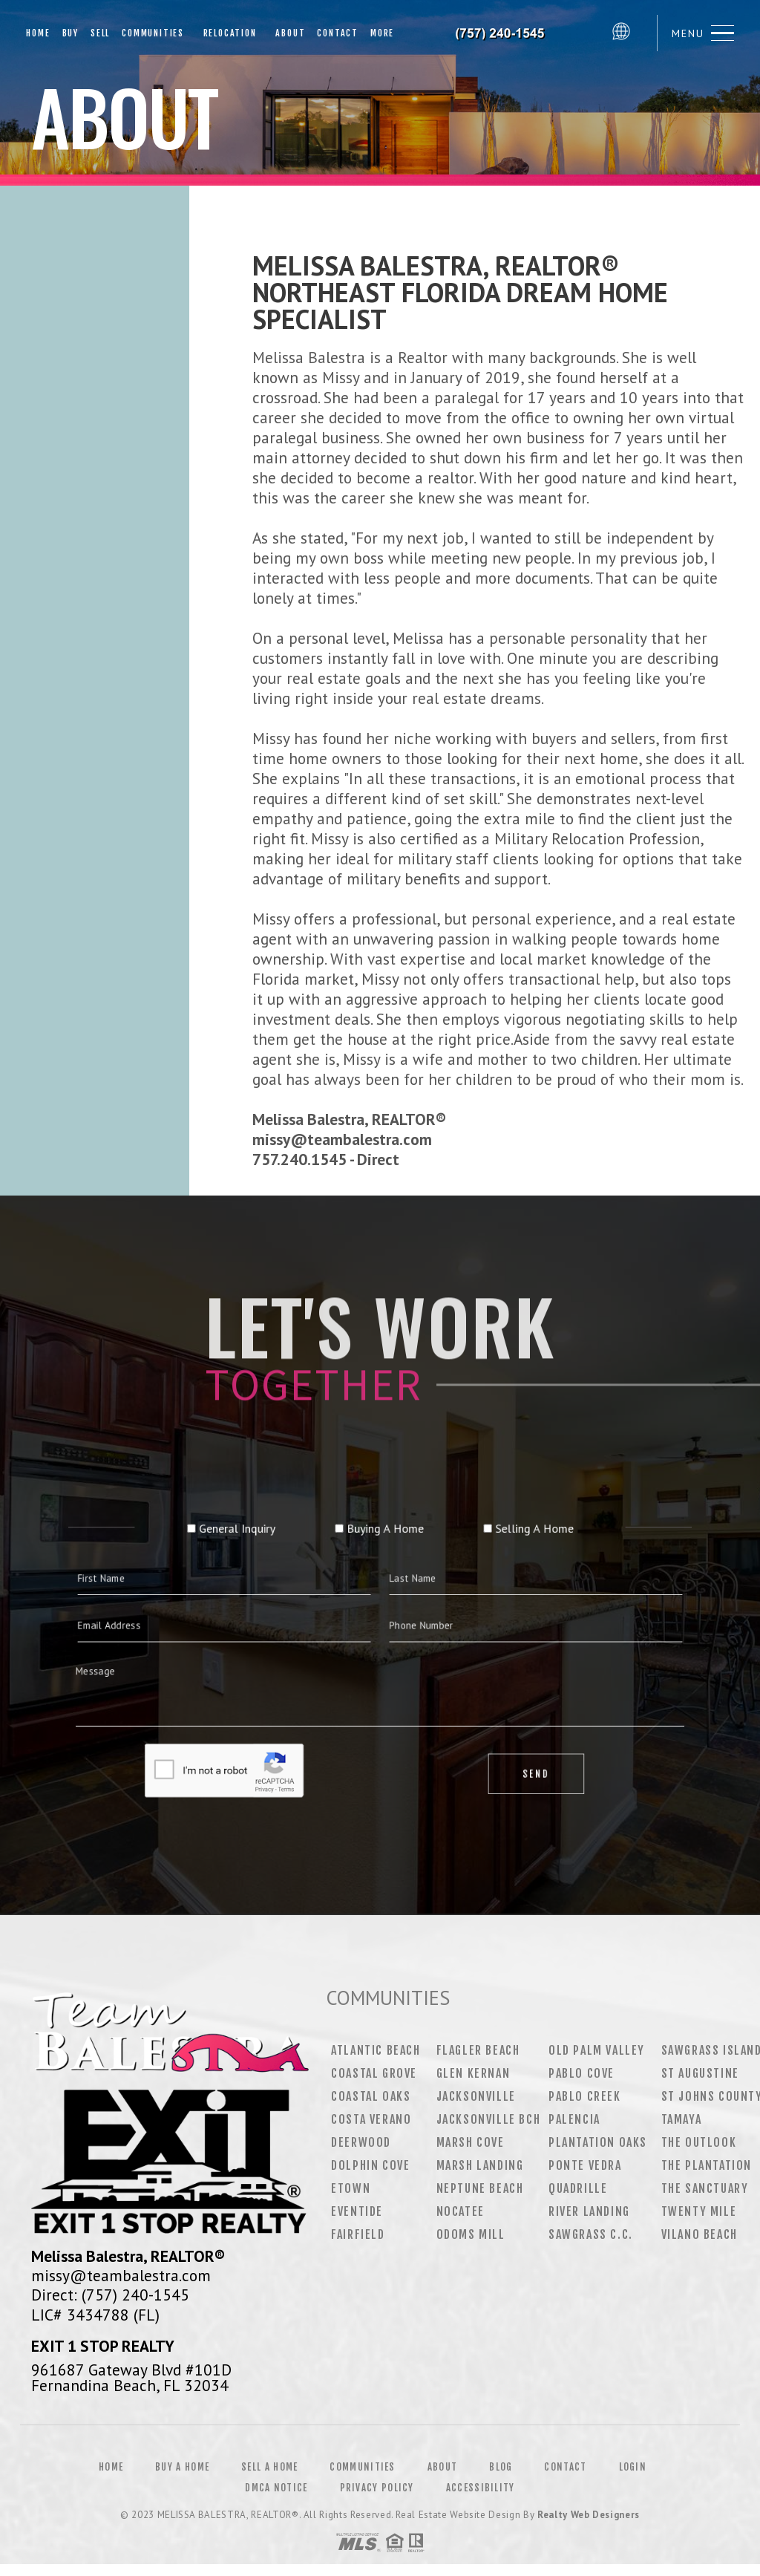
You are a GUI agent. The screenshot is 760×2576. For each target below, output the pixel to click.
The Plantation (706, 2165)
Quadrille (577, 2188)
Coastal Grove (374, 2073)
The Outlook (699, 2142)
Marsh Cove (470, 2142)
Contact (337, 33)
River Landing (589, 2211)
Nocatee (460, 2211)
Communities (153, 33)
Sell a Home (269, 2467)
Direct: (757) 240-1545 (110, 2294)
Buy (70, 33)
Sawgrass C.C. (590, 2234)
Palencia (574, 2119)
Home (38, 33)
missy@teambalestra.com (121, 2275)
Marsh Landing (480, 2165)
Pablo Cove (581, 2073)
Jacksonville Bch (488, 2119)
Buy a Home (182, 2467)
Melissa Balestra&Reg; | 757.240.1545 (502, 33)
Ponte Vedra (585, 2165)
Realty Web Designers (588, 2514)
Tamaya (681, 2119)
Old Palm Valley (596, 2050)
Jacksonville (476, 2096)
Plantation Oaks (597, 2142)
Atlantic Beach (375, 2050)
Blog (500, 2467)
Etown (350, 2188)
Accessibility (480, 2488)
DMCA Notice (276, 2488)
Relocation (226, 33)
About (287, 33)
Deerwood (361, 2142)
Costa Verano (371, 2119)
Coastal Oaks (370, 2096)
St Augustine (700, 2073)
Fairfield (357, 2234)
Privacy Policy (377, 2488)
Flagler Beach (478, 2050)
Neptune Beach (480, 2188)
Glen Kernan (473, 2073)
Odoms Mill (470, 2234)
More (382, 33)
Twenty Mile (699, 2211)
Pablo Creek (584, 2096)
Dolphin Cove (370, 2165)
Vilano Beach (699, 2234)
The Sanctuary (705, 2188)
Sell (100, 33)
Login (633, 2467)
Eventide (357, 2211)
